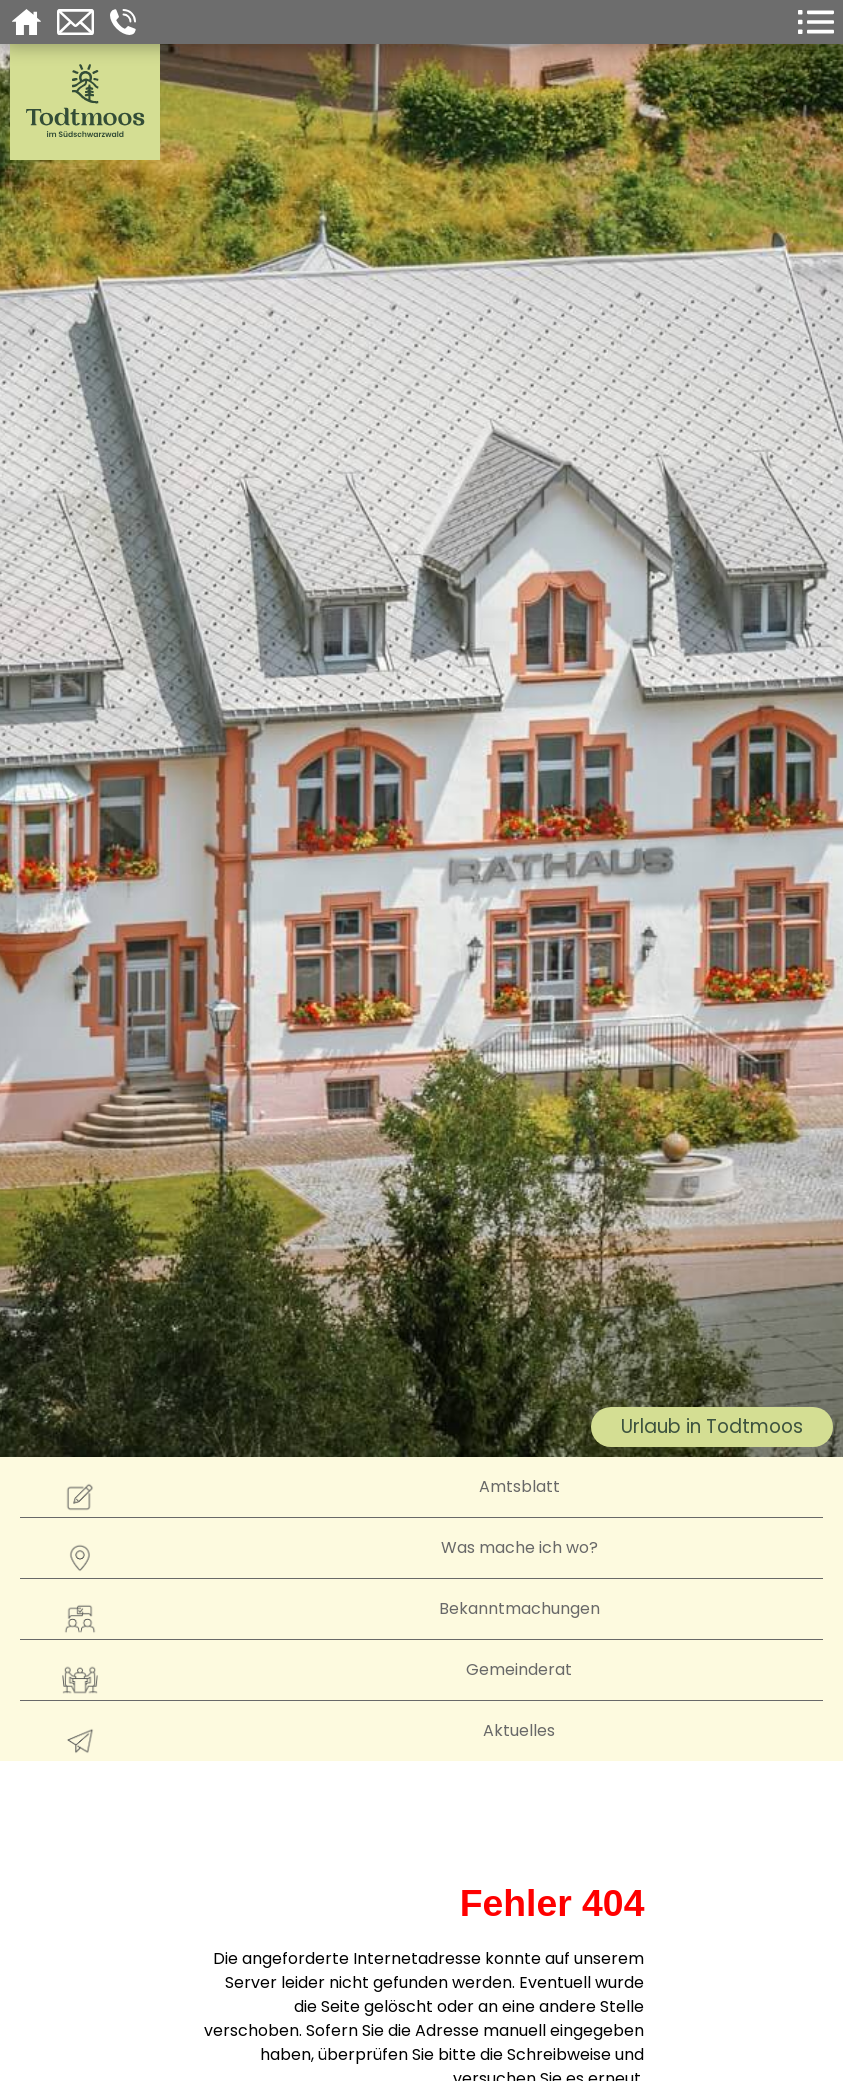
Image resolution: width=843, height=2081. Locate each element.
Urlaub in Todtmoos (712, 1426)
